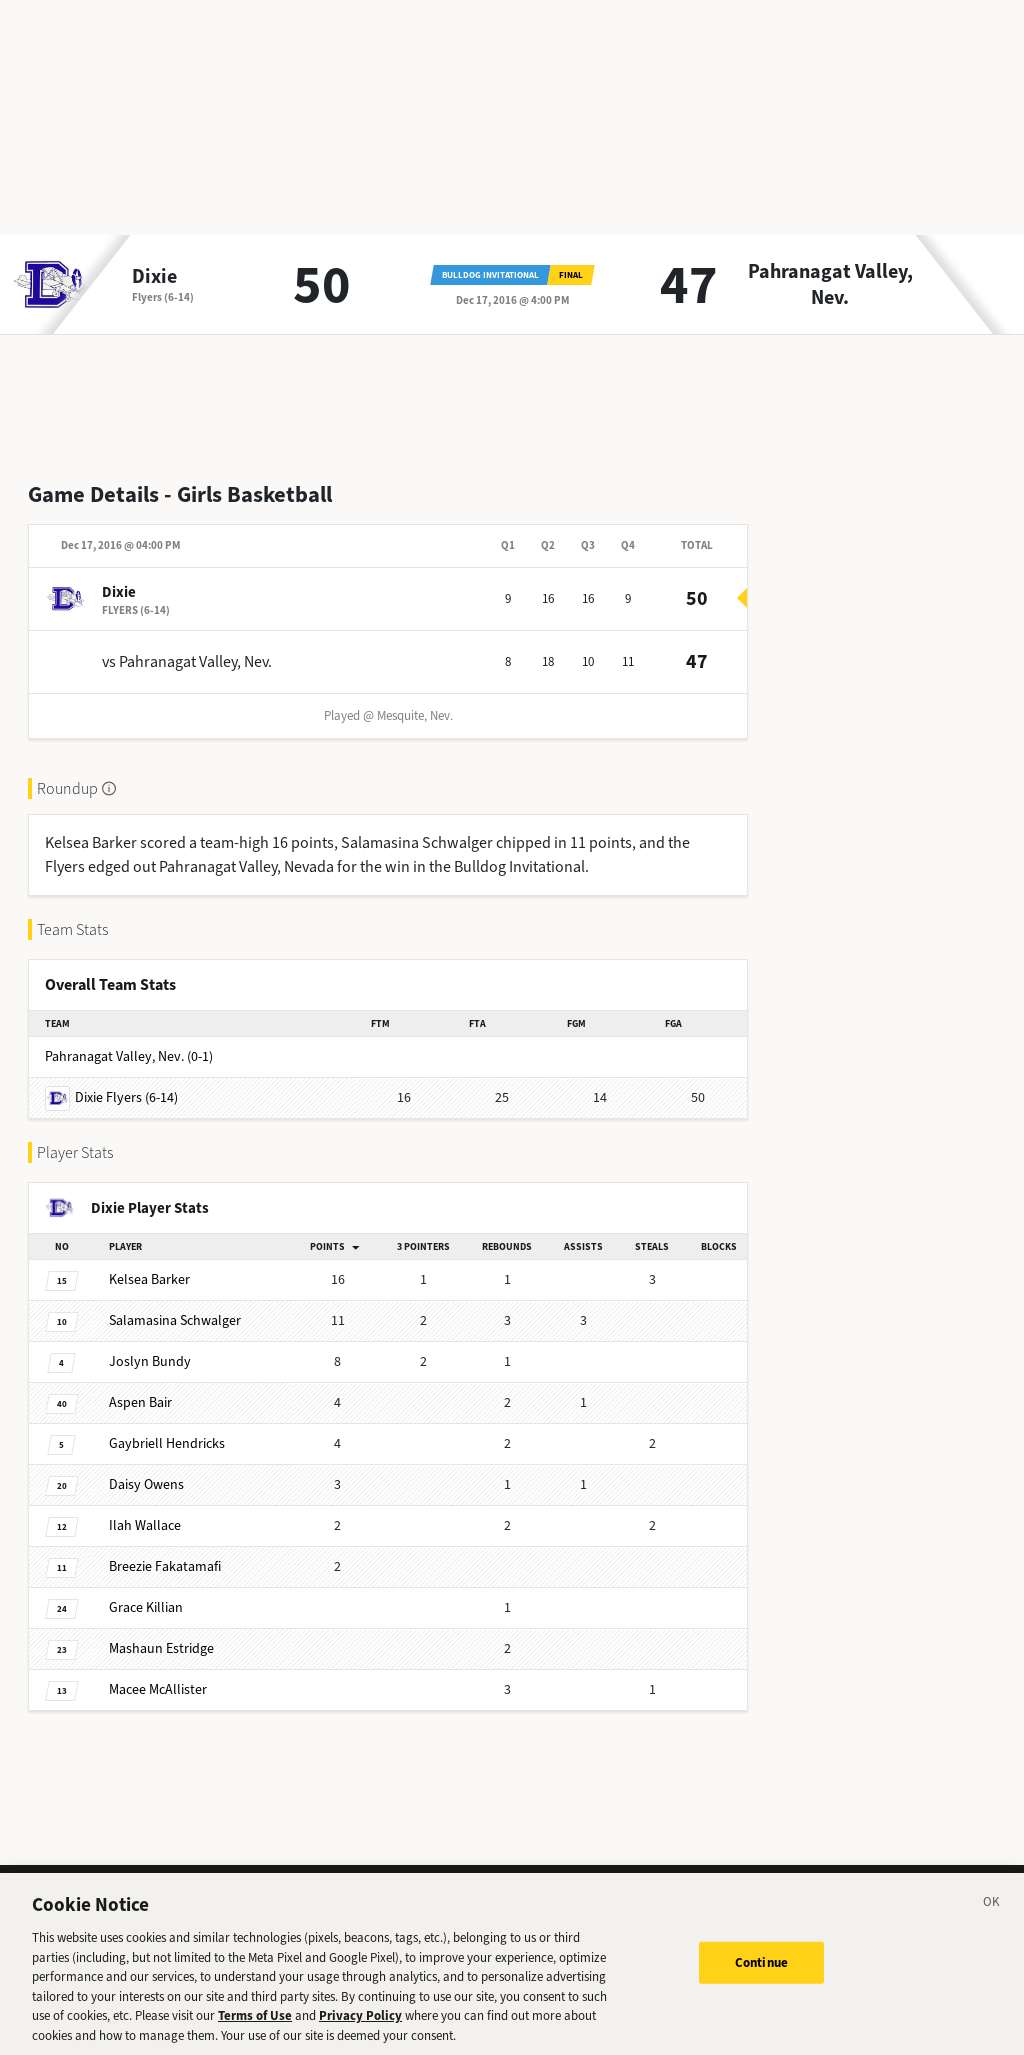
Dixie (154, 277)
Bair (140, 1402)
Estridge (161, 1648)
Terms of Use (255, 2022)
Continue (761, 1969)
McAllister (158, 1689)
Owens (146, 1484)
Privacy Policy (360, 2022)
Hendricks (167, 1443)
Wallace (145, 1525)
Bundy (150, 1361)
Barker (149, 1279)
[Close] (992, 1912)
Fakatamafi (165, 1566)
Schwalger (175, 1320)
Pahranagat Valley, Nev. (830, 285)
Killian (146, 1607)
